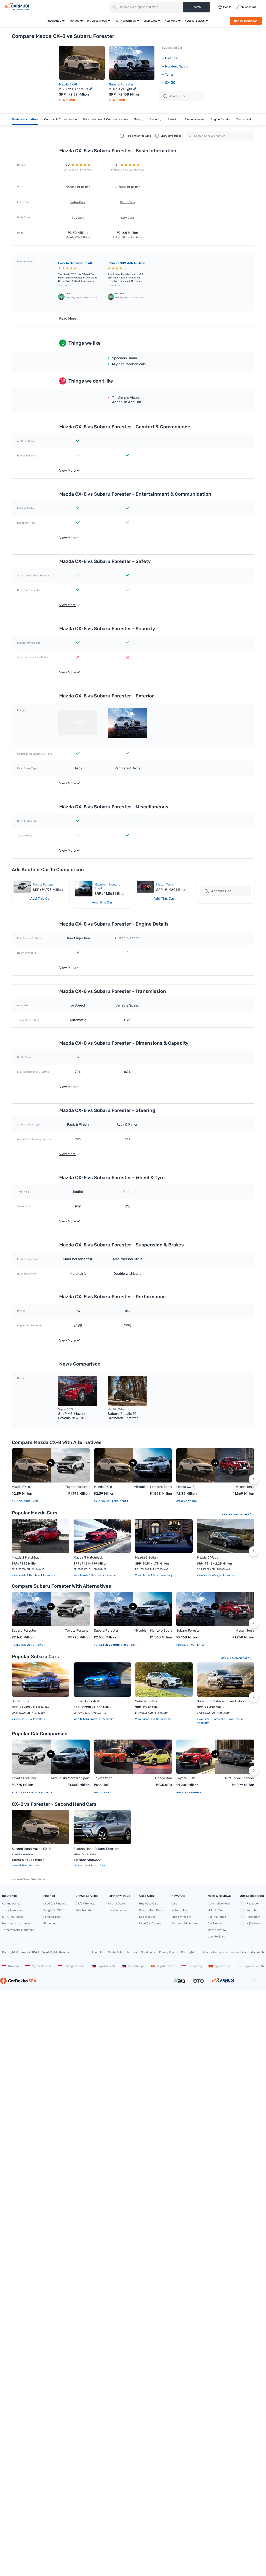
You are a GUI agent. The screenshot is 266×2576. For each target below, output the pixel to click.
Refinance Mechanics (213, 1952)
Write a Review (217, 1929)
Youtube (248, 1910)
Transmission (245, 119)
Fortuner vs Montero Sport (33, 1792)
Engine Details (220, 119)
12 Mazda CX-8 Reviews (77, 169)
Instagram (250, 1916)
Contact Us (115, 1952)
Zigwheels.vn (220, 1966)
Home (12, 1879)
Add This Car (40, 898)
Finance (74, 20)
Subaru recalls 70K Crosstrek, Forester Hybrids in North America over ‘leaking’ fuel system (126, 1416)
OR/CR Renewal (86, 1903)
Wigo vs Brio (103, 1792)
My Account (246, 7)
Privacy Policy (168, 1952)
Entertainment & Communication (105, 119)
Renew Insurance (245, 20)
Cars (174, 1903)
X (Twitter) (250, 1923)
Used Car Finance (54, 1903)
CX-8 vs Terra (186, 1501)
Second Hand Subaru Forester (96, 1849)
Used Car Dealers (150, 1923)
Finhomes (49, 1923)
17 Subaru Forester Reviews (127, 169)
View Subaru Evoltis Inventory (153, 1718)
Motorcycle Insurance (16, 1923)
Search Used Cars (150, 1910)
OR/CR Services (97, 20)
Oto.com (10, 1966)
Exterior (173, 119)
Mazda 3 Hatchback (88, 1557)
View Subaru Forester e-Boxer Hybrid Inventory (220, 1720)
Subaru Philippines (127, 187)
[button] (253, 1479)
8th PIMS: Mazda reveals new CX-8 (73, 1416)
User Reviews (216, 1936)
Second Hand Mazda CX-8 (31, 1849)
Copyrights (188, 1952)
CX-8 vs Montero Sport (111, 1501)
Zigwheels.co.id (38, 1966)
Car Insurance (11, 1903)
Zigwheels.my (163, 1966)
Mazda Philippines (78, 187)
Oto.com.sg (191, 1966)
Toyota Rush (185, 1778)
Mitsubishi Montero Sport (153, 1487)
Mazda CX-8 (68, 84)
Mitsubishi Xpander (239, 1778)
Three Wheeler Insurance (18, 1929)
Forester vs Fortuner (28, 1645)
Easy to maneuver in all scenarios (82, 263)
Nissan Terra (164, 884)
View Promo (67, 100)
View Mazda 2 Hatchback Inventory (33, 1575)
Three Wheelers (181, 1916)
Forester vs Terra (190, 1645)
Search (196, 7)
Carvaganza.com (71, 1966)
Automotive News (219, 1903)
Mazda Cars (242, 1514)
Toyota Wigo (103, 1778)
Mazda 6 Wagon (208, 1557)
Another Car (174, 96)
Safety (138, 119)
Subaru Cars (242, 1658)
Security (155, 119)
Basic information (25, 119)
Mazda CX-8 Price (78, 237)
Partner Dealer (116, 1903)
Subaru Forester (121, 84)
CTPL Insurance (12, 1916)
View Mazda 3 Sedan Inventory (153, 1575)
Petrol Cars (77, 202)
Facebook (249, 1903)
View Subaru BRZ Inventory (28, 1718)
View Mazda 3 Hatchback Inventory (95, 1575)
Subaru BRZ (21, 1701)
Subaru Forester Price (127, 237)
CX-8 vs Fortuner (25, 1501)
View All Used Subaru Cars (89, 1865)
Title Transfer (84, 1910)
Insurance (54, 20)
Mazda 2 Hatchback (26, 1557)
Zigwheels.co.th (251, 1966)
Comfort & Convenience (60, 119)
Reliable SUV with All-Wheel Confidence (136, 263)
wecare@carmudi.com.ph (247, 1952)
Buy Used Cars (148, 1903)
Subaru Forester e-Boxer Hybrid (221, 1701)
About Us (98, 1952)
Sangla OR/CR (52, 1910)
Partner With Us (125, 20)
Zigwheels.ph (103, 1966)
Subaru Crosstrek (87, 1701)
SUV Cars (77, 218)
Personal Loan (52, 1916)
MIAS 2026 (215, 1910)
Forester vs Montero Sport (115, 1645)
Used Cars (150, 20)
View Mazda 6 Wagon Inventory (216, 1575)
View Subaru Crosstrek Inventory (94, 1718)
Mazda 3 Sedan (146, 1557)
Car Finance (215, 1923)
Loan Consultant (118, 1910)
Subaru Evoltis (146, 1701)
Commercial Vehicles (184, 1923)
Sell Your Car (147, 1916)
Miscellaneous (194, 119)
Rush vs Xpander (188, 1792)
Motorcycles (179, 1910)
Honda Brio (163, 1778)
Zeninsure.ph (133, 1966)
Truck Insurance (12, 1910)
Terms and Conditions (141, 1952)
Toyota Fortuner (44, 884)
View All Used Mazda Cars (27, 1865)
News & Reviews (195, 20)
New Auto (171, 20)
